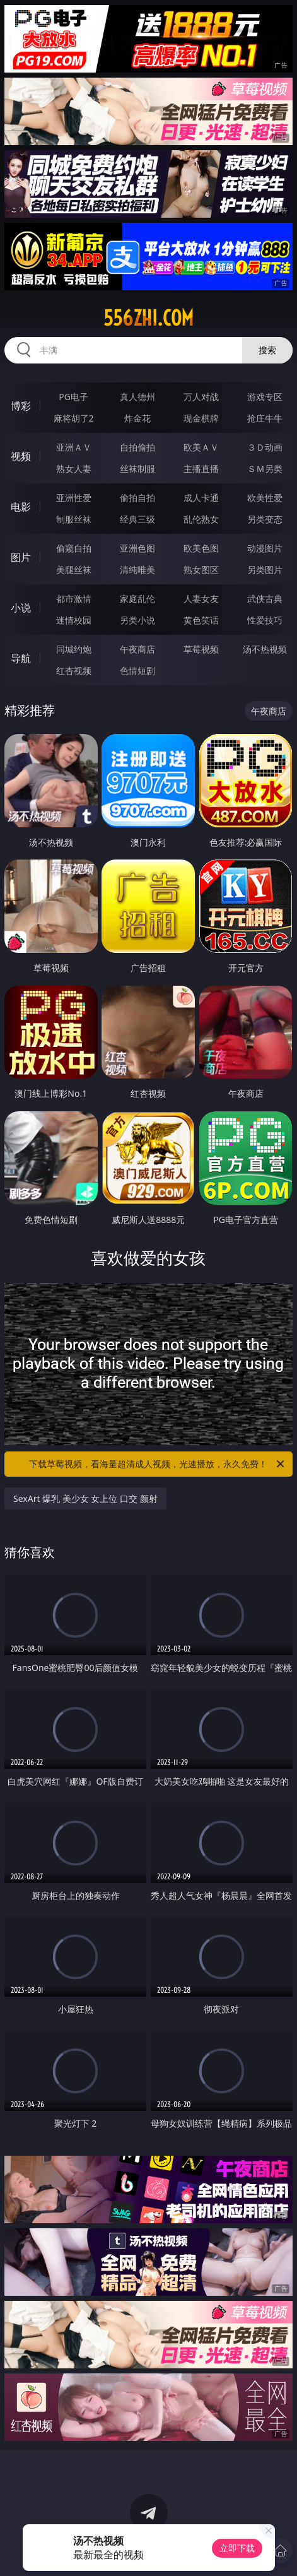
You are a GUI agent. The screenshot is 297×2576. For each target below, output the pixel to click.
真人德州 (137, 397)
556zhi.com (148, 318)
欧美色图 (201, 548)
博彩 (21, 406)
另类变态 (264, 519)
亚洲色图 (137, 548)
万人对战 (201, 397)
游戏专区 (264, 397)
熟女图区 (201, 570)
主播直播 (201, 469)
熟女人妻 (73, 469)
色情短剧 (137, 670)
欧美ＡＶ (201, 447)
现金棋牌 (201, 418)
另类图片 (264, 570)
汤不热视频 (265, 649)
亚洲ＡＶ (73, 447)
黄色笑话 (201, 620)
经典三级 (137, 519)
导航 (21, 658)
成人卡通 (201, 498)
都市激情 (73, 599)
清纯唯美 (137, 570)
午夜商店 (137, 649)
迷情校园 (73, 620)
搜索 (267, 350)
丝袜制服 (137, 469)
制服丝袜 (73, 519)
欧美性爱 (264, 498)
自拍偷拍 (137, 447)
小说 (21, 608)
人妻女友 (201, 599)
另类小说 (137, 620)
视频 (21, 456)
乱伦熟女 (201, 519)
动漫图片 (264, 548)
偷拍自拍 (137, 498)
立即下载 (237, 2548)
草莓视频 (201, 649)
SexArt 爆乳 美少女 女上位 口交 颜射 (85, 1498)
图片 (21, 557)
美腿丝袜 (73, 570)
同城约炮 (73, 649)
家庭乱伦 (137, 599)
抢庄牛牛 (264, 418)
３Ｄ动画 (264, 447)
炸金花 (137, 418)
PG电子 (73, 397)
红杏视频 (73, 670)
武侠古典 (264, 599)
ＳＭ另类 (264, 469)
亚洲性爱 (73, 498)
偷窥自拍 (73, 548)
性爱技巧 (264, 620)
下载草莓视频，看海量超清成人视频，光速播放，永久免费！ (157, 1464)
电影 (21, 507)
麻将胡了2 (74, 418)
